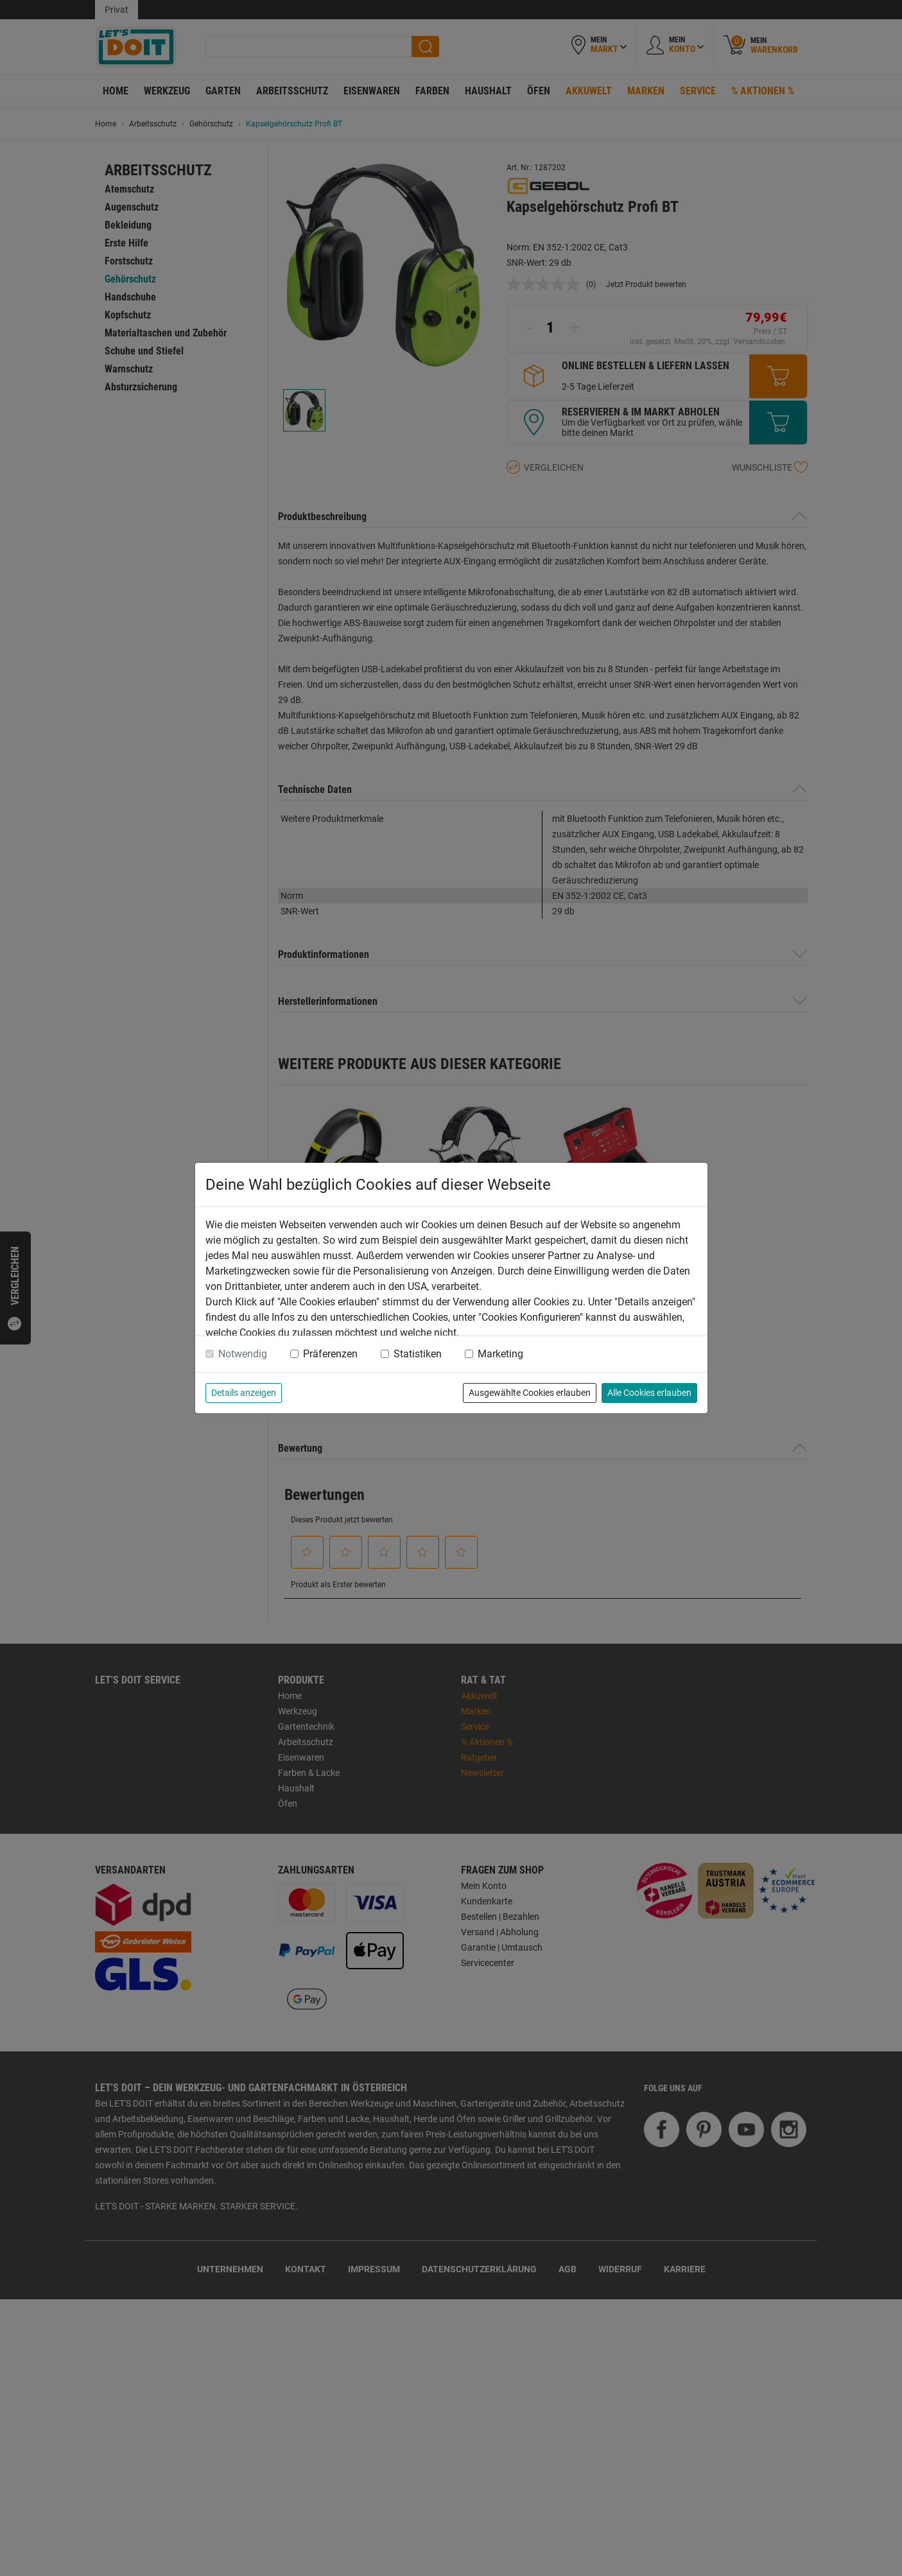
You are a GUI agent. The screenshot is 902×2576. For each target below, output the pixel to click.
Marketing (500, 1354)
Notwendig (242, 1354)
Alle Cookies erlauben (649, 1393)
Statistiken (418, 1354)
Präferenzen (330, 1354)
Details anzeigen (243, 1393)
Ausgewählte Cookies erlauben (530, 1393)
